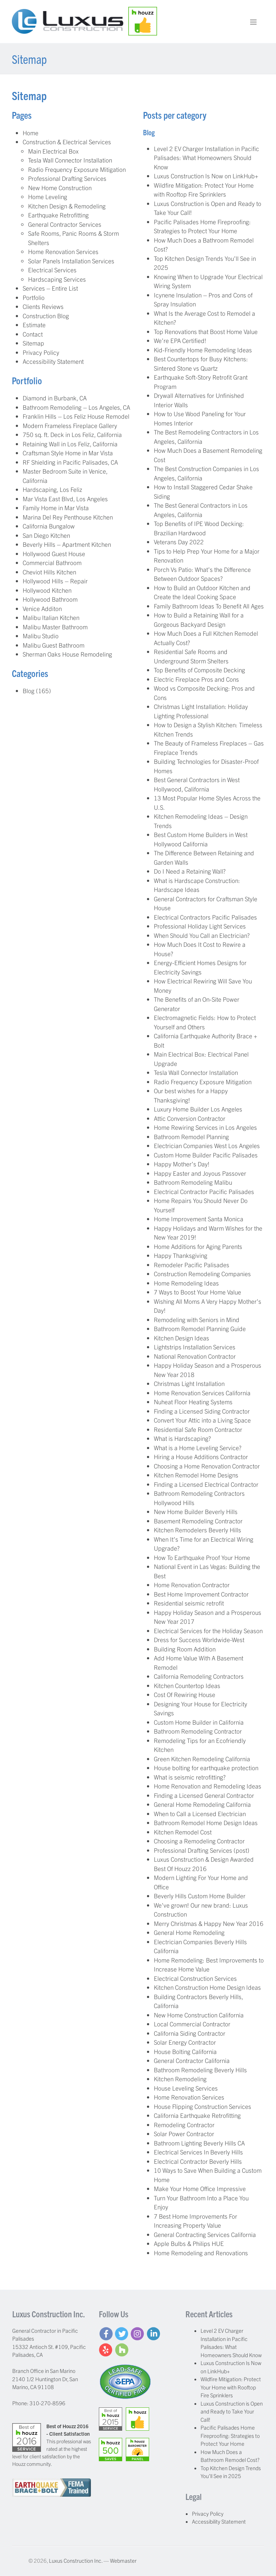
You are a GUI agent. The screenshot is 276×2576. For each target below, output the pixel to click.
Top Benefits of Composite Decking (199, 669)
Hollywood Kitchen (47, 590)
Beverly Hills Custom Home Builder (199, 1895)
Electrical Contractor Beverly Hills (198, 2161)
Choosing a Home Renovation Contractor (207, 1466)
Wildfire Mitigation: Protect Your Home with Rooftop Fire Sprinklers (231, 2386)
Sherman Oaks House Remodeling (67, 654)
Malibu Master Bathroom (55, 626)
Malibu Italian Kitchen (51, 617)
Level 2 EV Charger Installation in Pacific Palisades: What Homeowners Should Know (206, 157)
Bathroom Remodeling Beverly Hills (200, 2069)
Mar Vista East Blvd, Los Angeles (65, 498)
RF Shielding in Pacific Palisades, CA (70, 462)
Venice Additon (42, 608)
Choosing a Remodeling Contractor (199, 1840)
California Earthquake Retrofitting (197, 2115)
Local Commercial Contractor (192, 2023)
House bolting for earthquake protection (206, 1767)
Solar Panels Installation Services (71, 260)
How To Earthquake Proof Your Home (202, 1557)
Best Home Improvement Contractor (201, 1594)
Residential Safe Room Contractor (198, 1429)
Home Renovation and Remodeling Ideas (207, 1786)
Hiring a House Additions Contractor (201, 1456)
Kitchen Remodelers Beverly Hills (197, 1529)
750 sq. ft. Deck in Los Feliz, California (72, 434)
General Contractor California (192, 2060)
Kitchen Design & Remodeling (67, 206)
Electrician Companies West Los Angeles (207, 1145)
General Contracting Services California (205, 2234)
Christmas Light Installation (189, 1383)
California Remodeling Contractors (199, 1676)
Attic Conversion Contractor (189, 1118)
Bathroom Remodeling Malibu (193, 1182)
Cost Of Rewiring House (184, 1694)
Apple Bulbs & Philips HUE (189, 2243)
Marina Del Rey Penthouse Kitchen (68, 517)
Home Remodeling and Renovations (201, 2252)
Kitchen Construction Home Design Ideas (207, 1987)
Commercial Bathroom (52, 562)
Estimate (34, 324)
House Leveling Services (186, 2088)
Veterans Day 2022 (179, 541)
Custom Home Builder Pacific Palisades (206, 1154)
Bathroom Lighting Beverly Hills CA (199, 2143)
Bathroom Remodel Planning (191, 1136)
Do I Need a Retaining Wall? (190, 871)
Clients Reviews (43, 306)
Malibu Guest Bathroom (53, 645)
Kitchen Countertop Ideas (187, 1685)
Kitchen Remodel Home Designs (196, 1475)
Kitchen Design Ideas (181, 1337)
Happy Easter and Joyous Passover (200, 1173)
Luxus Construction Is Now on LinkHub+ (206, 175)
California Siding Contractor (189, 2033)
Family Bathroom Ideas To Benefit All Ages (209, 606)
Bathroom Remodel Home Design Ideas (206, 1822)
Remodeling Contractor (184, 2124)
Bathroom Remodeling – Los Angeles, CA (76, 407)
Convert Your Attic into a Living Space (202, 1420)
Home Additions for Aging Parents (198, 1246)
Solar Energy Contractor (185, 2042)
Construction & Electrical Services (67, 141)
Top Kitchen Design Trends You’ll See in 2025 (231, 2471)
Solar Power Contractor (184, 2133)
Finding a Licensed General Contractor (204, 1795)
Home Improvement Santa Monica (198, 1218)
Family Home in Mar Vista (56, 507)
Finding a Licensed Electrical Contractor (206, 1484)
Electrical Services (52, 269)
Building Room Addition (185, 1649)
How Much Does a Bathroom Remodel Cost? (230, 2455)
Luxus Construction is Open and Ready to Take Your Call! (232, 2411)
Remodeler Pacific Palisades (191, 1264)
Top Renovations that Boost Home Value (206, 331)
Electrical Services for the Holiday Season (208, 1630)
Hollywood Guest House (54, 553)
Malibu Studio (41, 635)
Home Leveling (47, 196)
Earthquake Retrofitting (58, 214)
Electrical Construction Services (195, 1978)
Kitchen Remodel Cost (183, 1831)
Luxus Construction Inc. (75, 2560)
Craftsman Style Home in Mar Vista (68, 452)
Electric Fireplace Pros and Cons (196, 679)
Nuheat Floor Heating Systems (193, 1401)
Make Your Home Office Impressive (200, 2188)
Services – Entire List (50, 288)
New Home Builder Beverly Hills (196, 1511)
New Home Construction (60, 187)
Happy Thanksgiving (180, 1255)
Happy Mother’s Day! (182, 1163)
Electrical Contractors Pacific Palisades (205, 917)
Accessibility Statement (53, 361)
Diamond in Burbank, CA (55, 397)
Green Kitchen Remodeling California (202, 1758)
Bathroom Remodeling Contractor (198, 1731)
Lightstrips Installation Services (194, 1346)
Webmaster (123, 2560)
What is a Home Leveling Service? (198, 1447)
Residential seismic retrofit (189, 1603)
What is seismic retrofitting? (190, 1777)
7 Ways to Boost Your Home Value (197, 1292)
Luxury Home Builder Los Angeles (198, 1109)
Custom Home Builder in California (199, 1722)
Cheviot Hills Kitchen (49, 571)
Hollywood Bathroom (50, 599)
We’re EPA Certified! (180, 340)
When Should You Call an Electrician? (202, 935)
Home (30, 132)
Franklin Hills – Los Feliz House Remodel (76, 416)
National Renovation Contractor (195, 1356)
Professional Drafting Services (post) (201, 1850)
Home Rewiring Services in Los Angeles (205, 1127)
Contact (33, 334)
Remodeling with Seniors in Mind (196, 1319)
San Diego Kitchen (46, 535)
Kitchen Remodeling (180, 2078)
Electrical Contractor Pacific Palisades (204, 1191)
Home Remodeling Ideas (186, 1283)
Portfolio (34, 297)
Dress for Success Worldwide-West (199, 1639)
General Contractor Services (64, 224)
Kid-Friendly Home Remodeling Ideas (203, 349)
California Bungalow (49, 526)
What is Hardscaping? (182, 1438)
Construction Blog (46, 315)
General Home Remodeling (189, 1932)
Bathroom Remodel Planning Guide (200, 1328)
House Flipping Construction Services (202, 2106)
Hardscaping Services (57, 279)
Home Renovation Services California (202, 1392)
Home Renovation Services (63, 251)
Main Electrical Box (53, 151)
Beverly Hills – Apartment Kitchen (67, 544)
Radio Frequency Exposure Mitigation (77, 169)
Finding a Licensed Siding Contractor (202, 1411)
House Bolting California (185, 2051)
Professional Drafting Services (67, 178)
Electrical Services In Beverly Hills (198, 2152)
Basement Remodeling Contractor (198, 1520)
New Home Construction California (199, 2014)
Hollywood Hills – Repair (55, 580)
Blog (28, 690)
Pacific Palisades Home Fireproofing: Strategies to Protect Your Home (230, 2435)
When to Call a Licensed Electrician (200, 1813)
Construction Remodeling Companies (202, 1273)
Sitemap (33, 343)
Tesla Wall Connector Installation (70, 160)
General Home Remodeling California (202, 1804)
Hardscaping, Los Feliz (52, 489)
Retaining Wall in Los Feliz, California (70, 443)
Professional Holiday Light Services (200, 926)
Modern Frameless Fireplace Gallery (70, 425)
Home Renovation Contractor (192, 1584)
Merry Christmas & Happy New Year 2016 (208, 1923)
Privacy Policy (41, 352)
